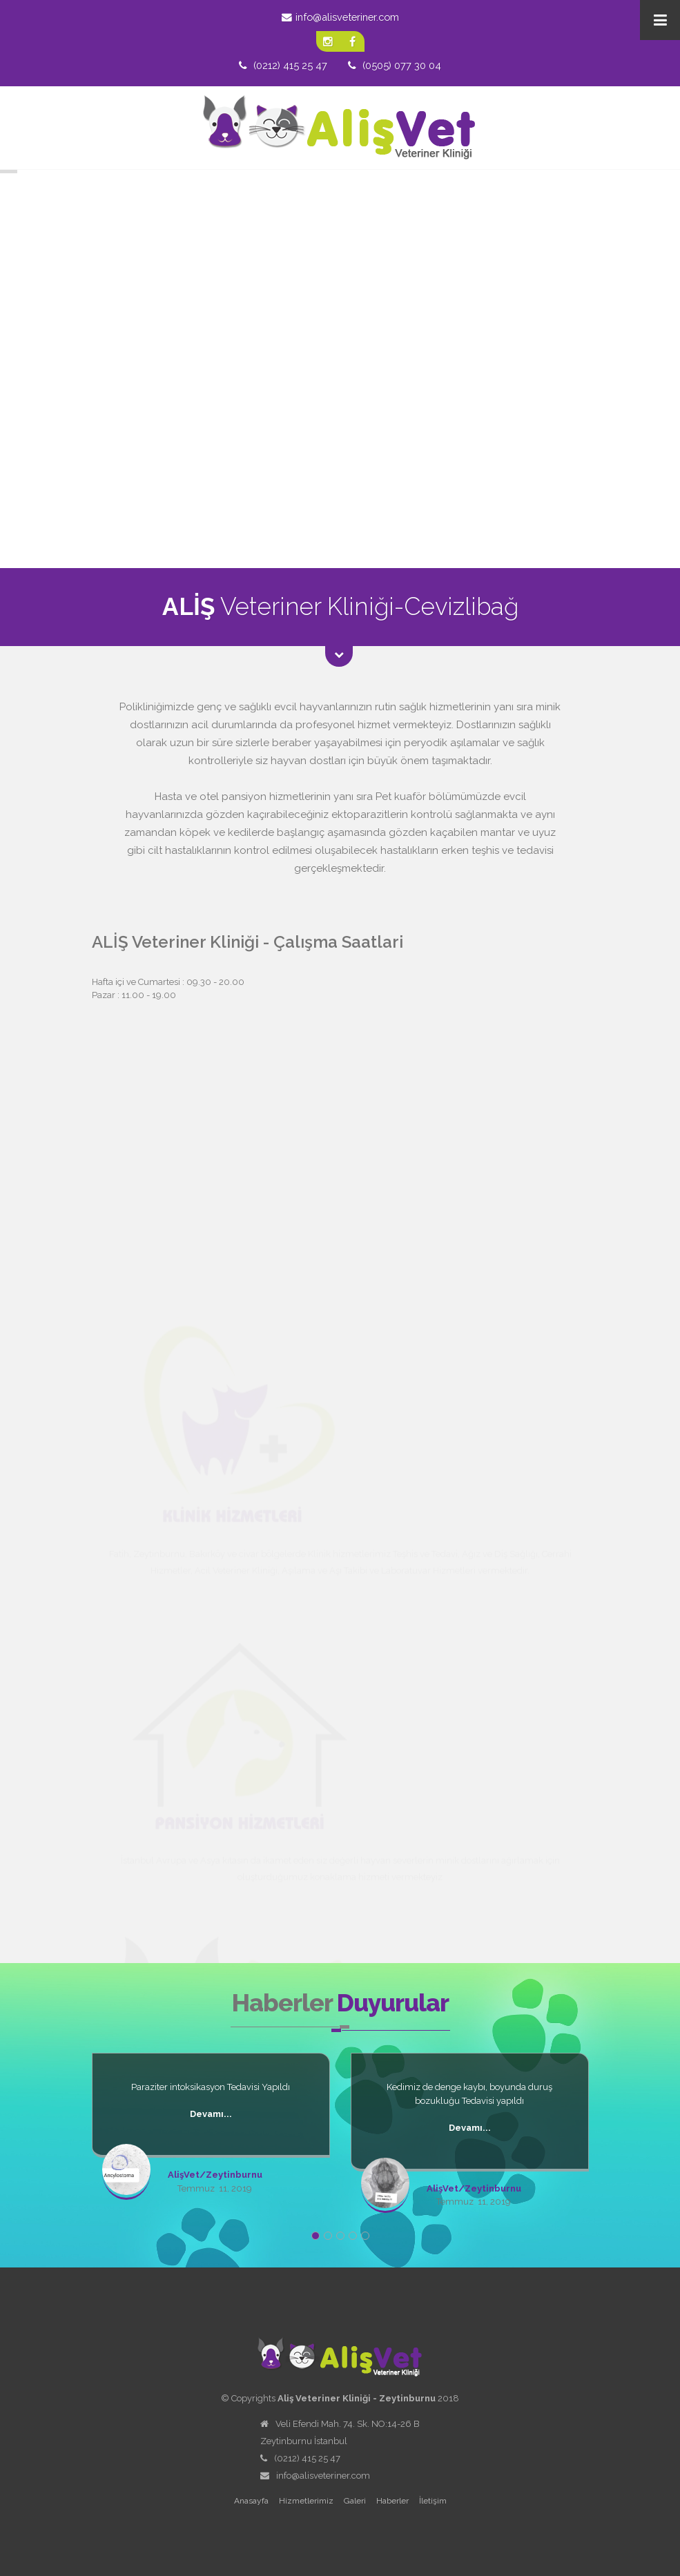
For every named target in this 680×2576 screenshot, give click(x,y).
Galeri (355, 2501)
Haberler (392, 2501)
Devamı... (211, 2114)
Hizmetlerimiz (306, 2501)
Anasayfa (251, 2501)
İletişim (433, 2501)
